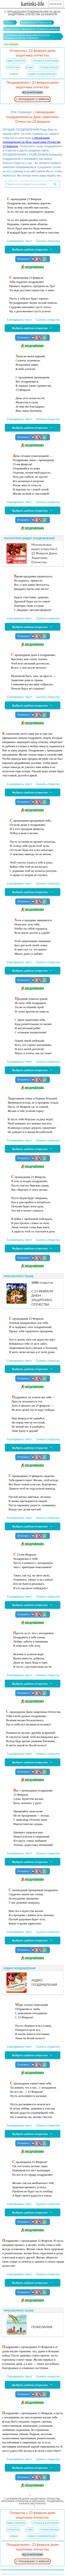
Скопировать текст (19, 241)
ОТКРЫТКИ (13, 67)
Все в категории (32, 92)
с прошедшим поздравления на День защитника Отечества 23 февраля (31, 142)
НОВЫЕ (14, 74)
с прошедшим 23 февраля (32, 99)
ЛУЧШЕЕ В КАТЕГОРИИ (45, 60)
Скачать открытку (48, 241)
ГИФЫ (30, 67)
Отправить (31, 259)
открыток (16, 60)
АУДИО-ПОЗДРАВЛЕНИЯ (41, 74)
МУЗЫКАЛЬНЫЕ (49, 67)
